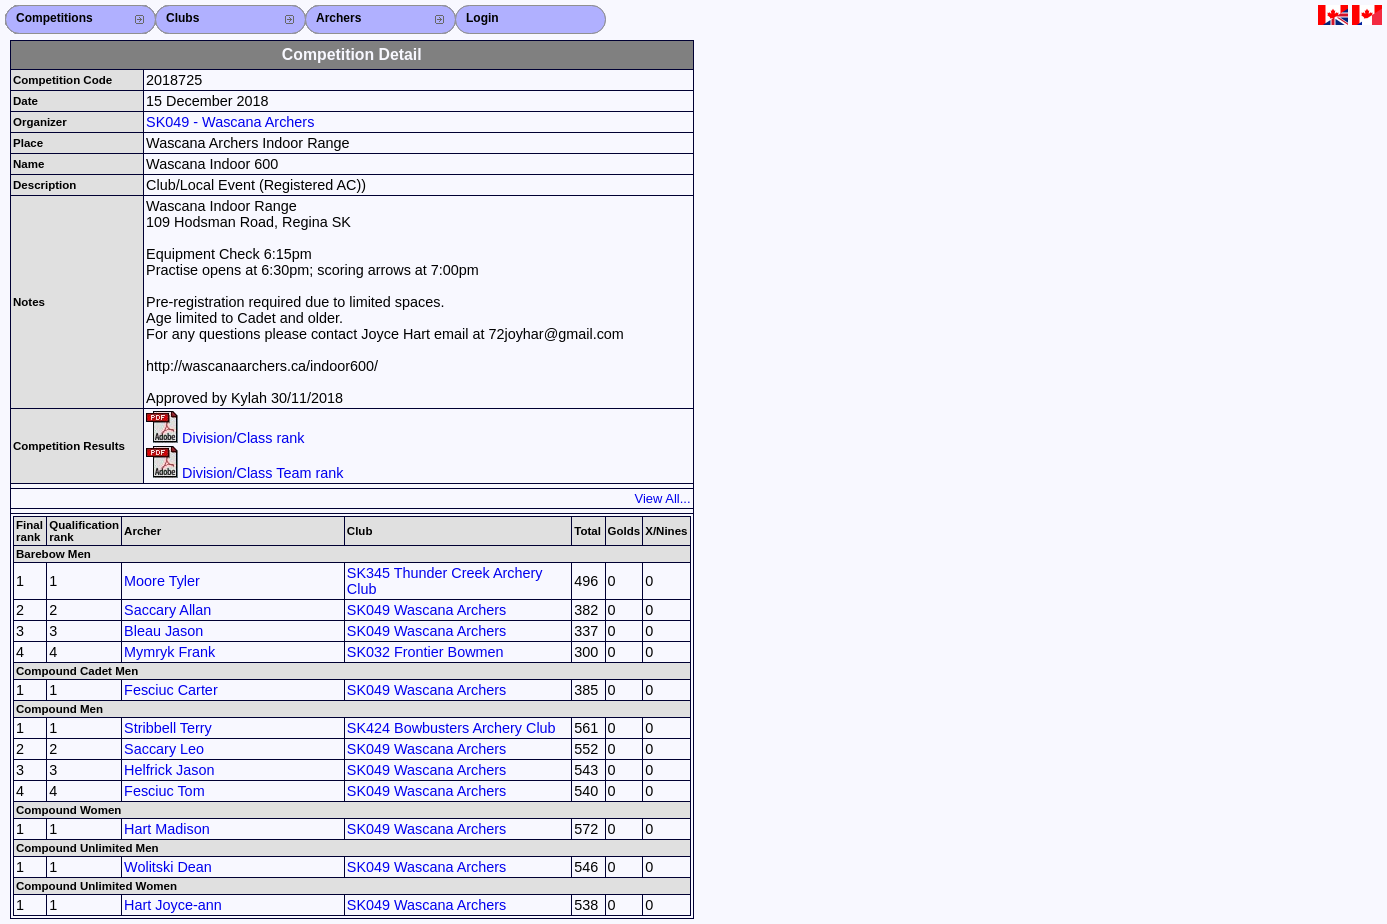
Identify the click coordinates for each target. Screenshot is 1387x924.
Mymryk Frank (169, 652)
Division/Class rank (225, 438)
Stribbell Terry (168, 728)
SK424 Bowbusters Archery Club (451, 728)
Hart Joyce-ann (173, 905)
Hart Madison (167, 829)
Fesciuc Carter (171, 690)
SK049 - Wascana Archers (230, 122)
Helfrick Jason (169, 770)
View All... (663, 498)
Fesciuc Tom (164, 791)
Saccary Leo (164, 749)
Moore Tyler (162, 581)
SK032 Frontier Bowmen (425, 652)
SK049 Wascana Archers (426, 610)
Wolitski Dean (168, 867)
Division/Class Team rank (244, 473)
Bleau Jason (163, 631)
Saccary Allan (167, 610)
